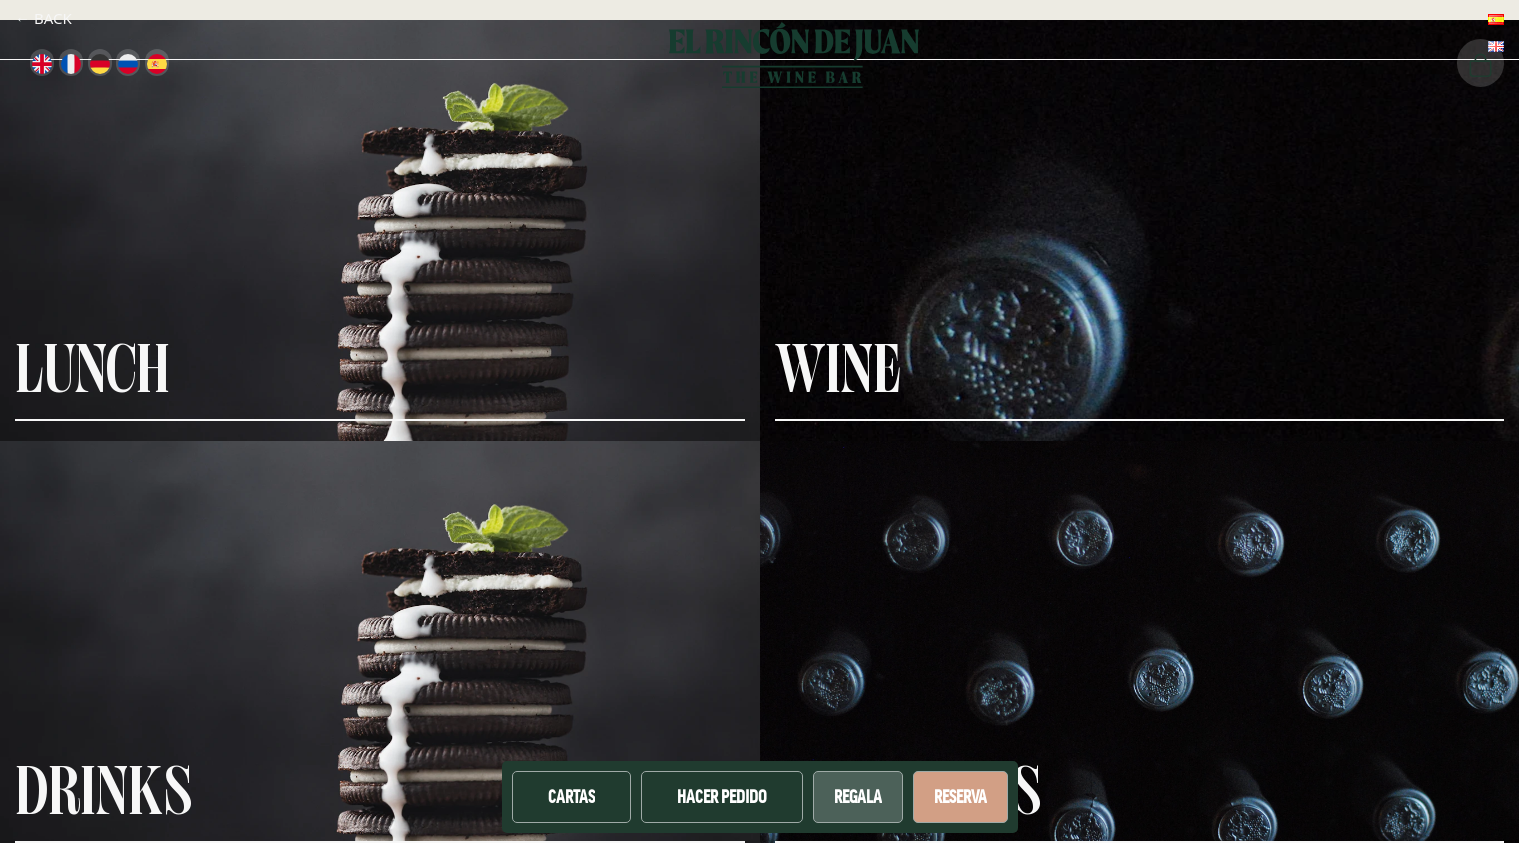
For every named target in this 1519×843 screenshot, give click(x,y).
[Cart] (1480, 63)
